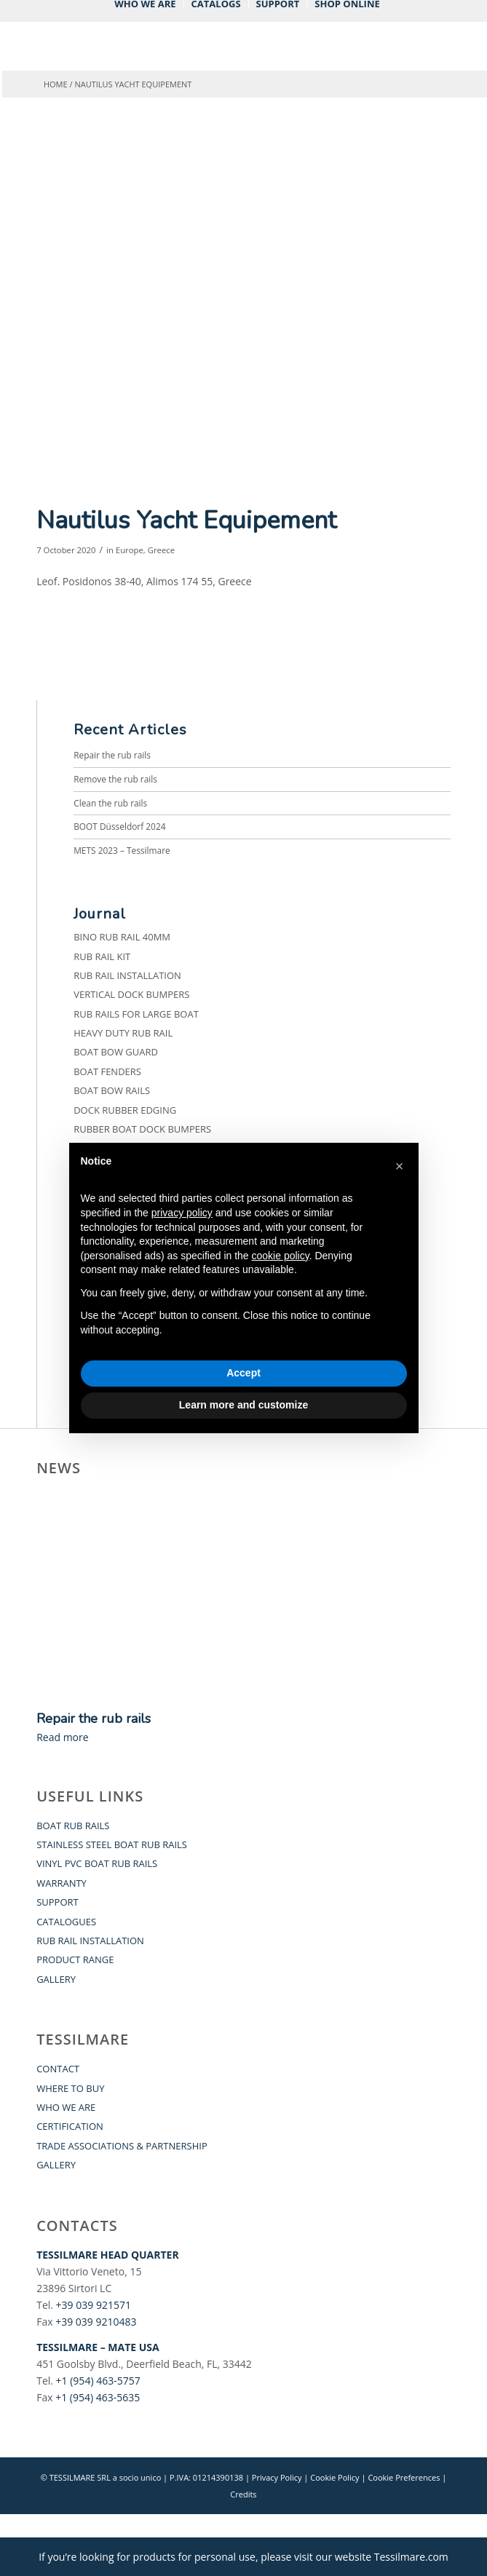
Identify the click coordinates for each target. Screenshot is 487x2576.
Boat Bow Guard (116, 1051)
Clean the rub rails (110, 803)
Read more (62, 1737)
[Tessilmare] (202, 52)
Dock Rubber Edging (125, 1110)
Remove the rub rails (115, 779)
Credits (243, 2494)
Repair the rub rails (112, 755)
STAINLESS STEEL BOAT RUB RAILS (111, 1844)
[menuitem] (145, 3)
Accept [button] (243, 1373)
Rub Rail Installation (127, 975)
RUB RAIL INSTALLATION (90, 1940)
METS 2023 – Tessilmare (122, 850)
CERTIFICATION (69, 2126)
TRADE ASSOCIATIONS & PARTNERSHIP (121, 2145)
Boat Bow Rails (112, 1090)
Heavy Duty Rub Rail (123, 1032)
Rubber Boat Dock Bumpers (142, 1129)
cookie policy (280, 1255)
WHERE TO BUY (70, 2088)
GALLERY (56, 1979)
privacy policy (182, 1212)
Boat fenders (107, 1071)
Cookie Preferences (404, 2477)
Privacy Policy (277, 2477)
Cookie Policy (334, 2477)
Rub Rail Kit (102, 956)
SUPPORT (57, 1902)
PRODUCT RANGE (75, 1959)
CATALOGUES (66, 1921)
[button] (399, 1166)
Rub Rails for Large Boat (136, 1014)
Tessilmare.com (411, 2557)
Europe (129, 549)
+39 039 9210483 (95, 2322)
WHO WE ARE (65, 2107)
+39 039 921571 (93, 2305)
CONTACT (57, 2068)
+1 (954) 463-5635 (97, 2397)
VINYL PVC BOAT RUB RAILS (96, 1863)
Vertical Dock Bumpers (131, 994)
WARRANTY (61, 1883)
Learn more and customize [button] (243, 1405)
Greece (161, 549)
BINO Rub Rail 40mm (122, 936)
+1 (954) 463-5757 (98, 2380)
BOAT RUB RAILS (72, 1825)
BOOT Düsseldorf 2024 (119, 826)
